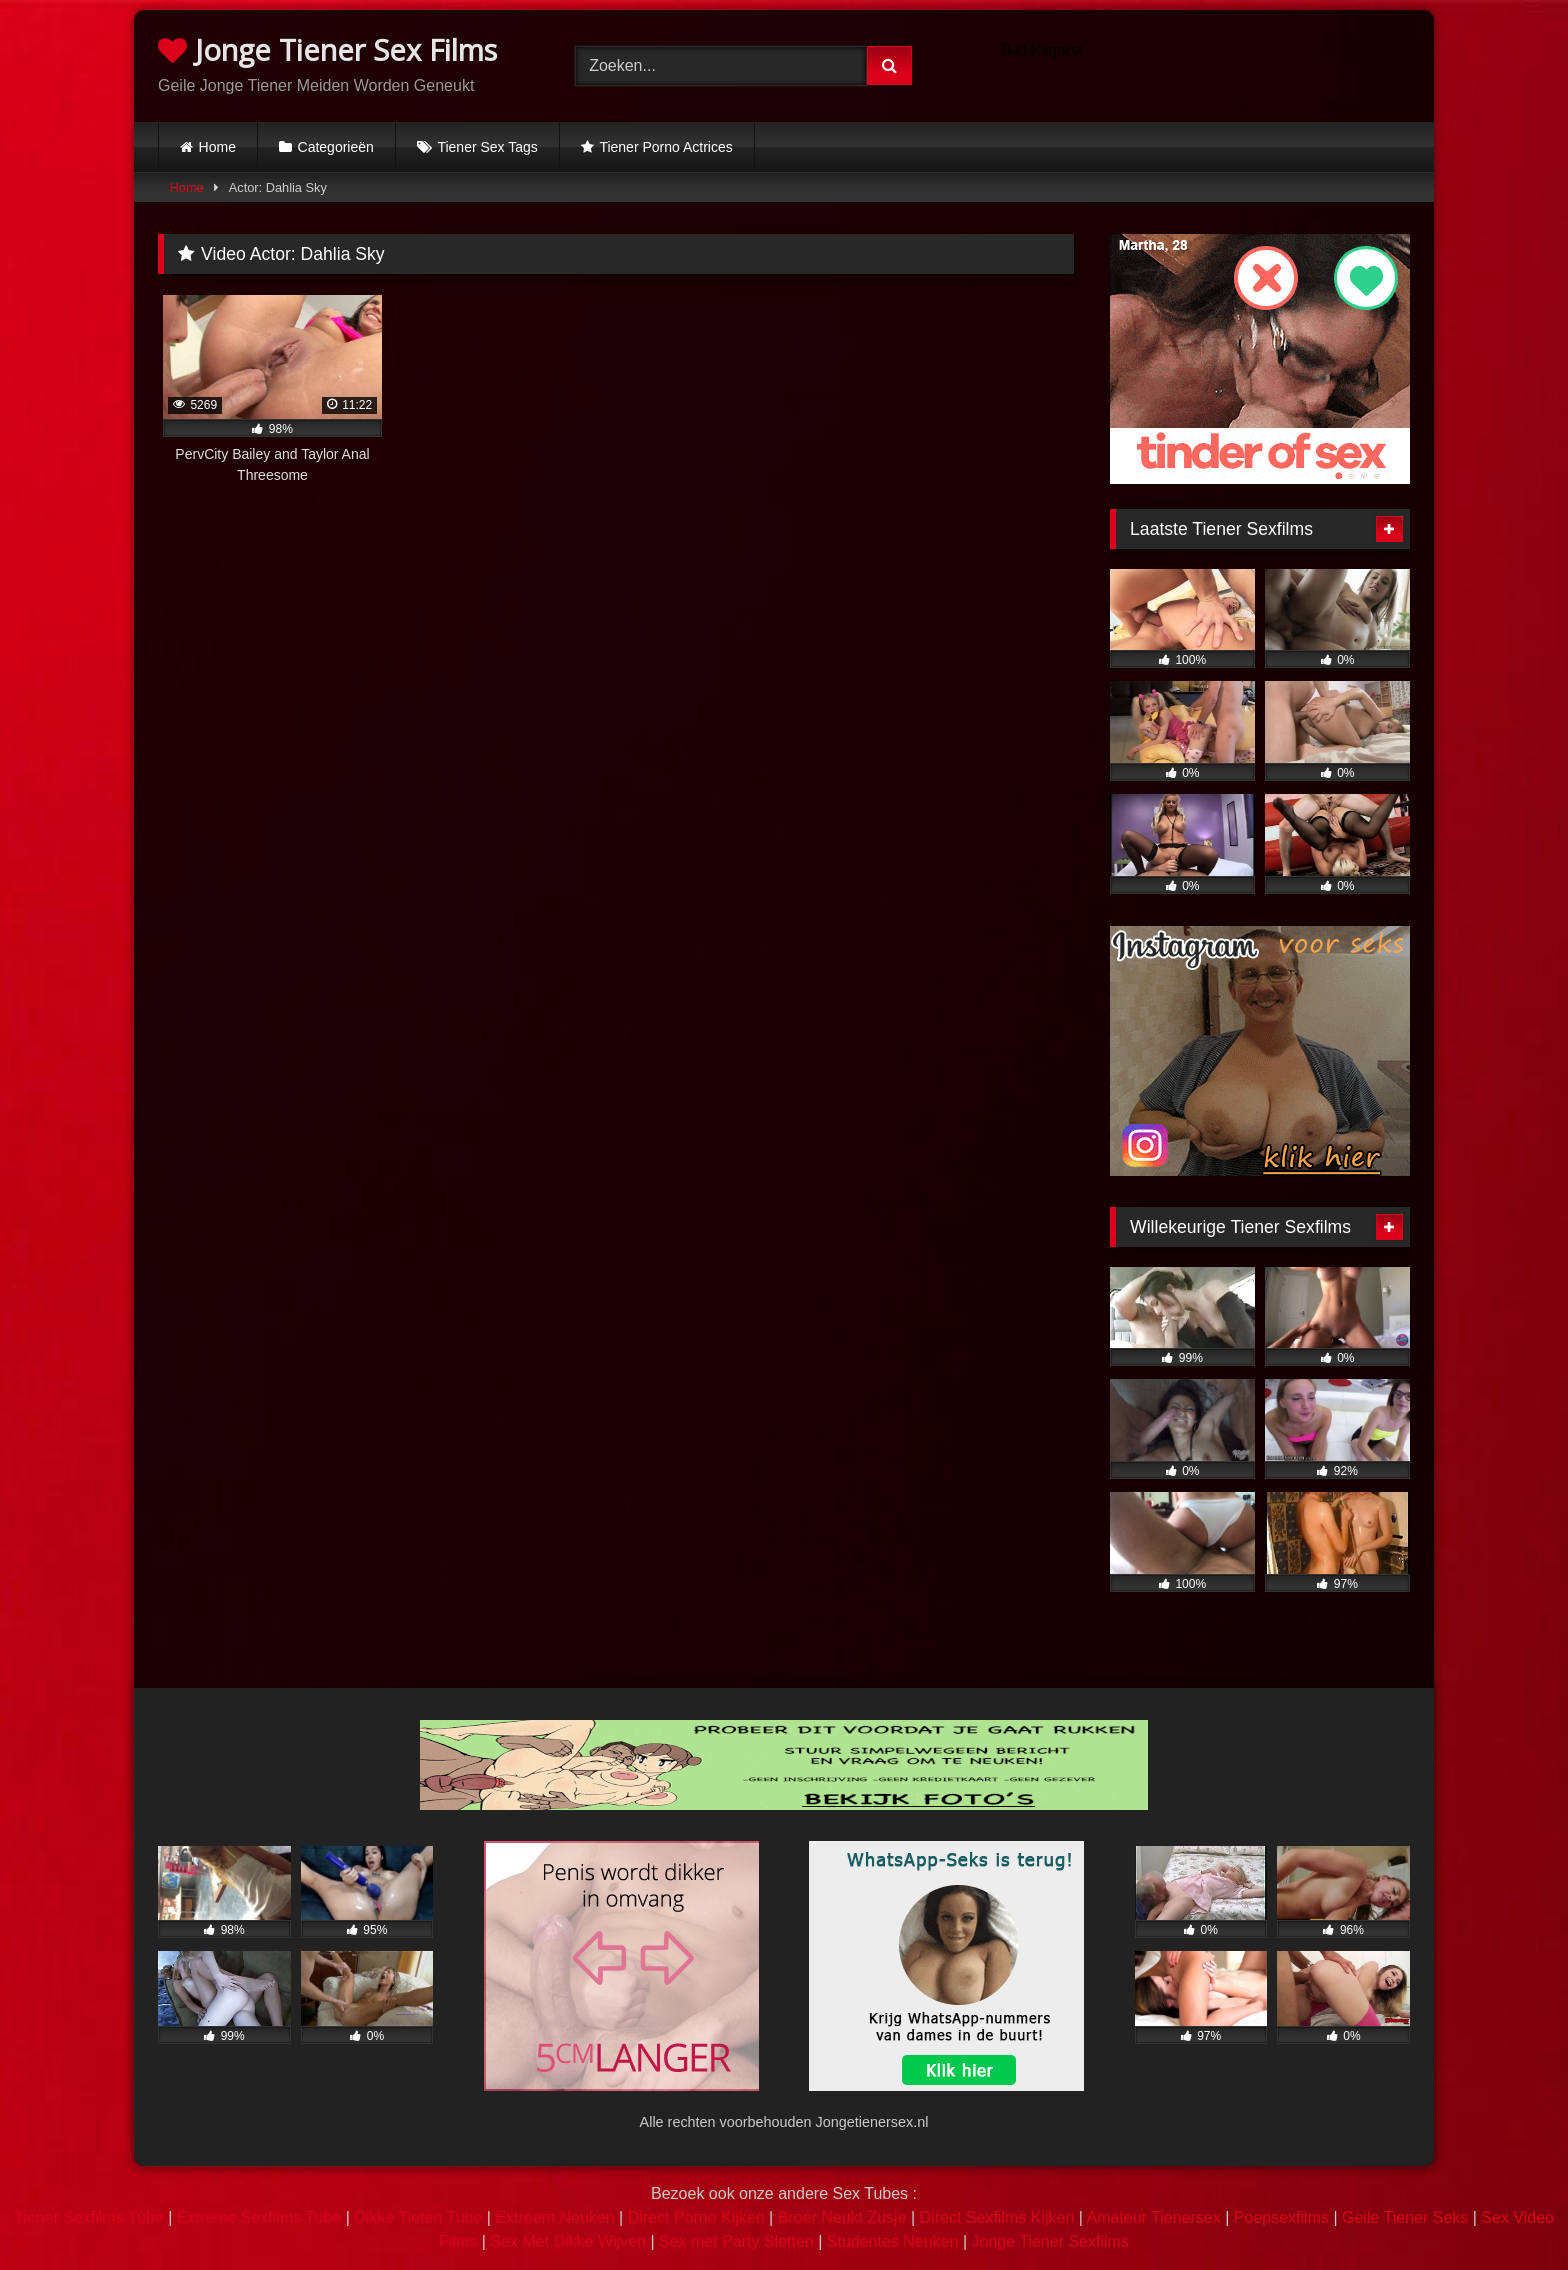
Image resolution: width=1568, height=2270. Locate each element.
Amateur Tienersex (1153, 2217)
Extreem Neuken (554, 2217)
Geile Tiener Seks (1405, 2217)
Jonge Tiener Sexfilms (1049, 2241)
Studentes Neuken (893, 2241)
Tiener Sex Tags (487, 147)
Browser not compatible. (1201, 63)
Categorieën (336, 147)
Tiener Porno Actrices (665, 147)
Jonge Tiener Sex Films (327, 49)
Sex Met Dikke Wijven (568, 2241)
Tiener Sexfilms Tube (89, 2217)
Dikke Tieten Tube (418, 2217)
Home (217, 147)
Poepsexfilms (1281, 2217)
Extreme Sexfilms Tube (259, 2217)
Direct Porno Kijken (696, 2217)
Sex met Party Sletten (736, 2241)
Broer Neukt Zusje (842, 2217)
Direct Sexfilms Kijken (997, 2217)
